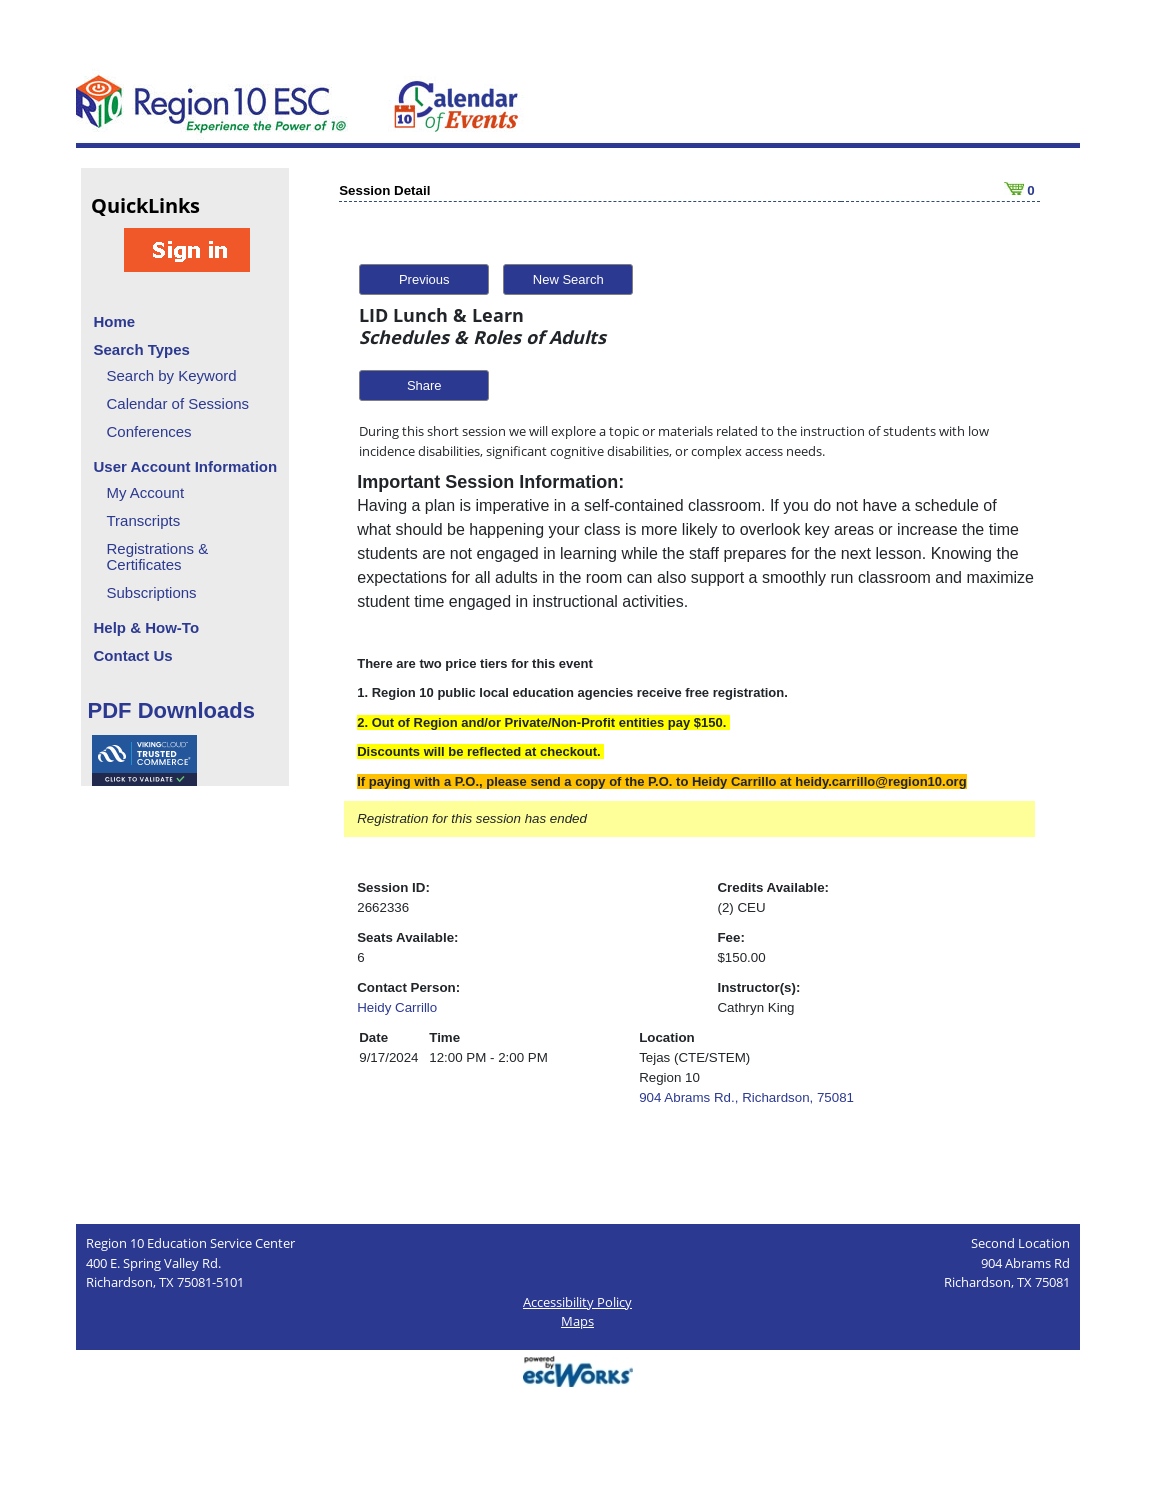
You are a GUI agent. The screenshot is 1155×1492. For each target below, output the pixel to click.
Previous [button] (424, 279)
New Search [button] (568, 279)
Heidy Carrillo (397, 1007)
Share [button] (424, 385)
